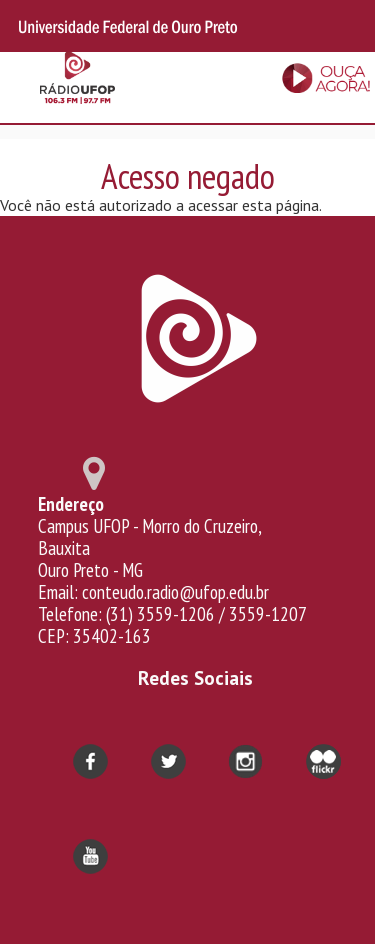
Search (347, 26)
